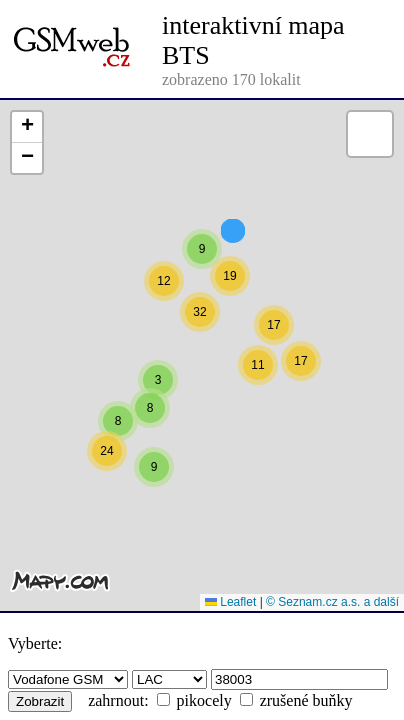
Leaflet (230, 602)
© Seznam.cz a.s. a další (332, 602)
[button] (202, 295)
